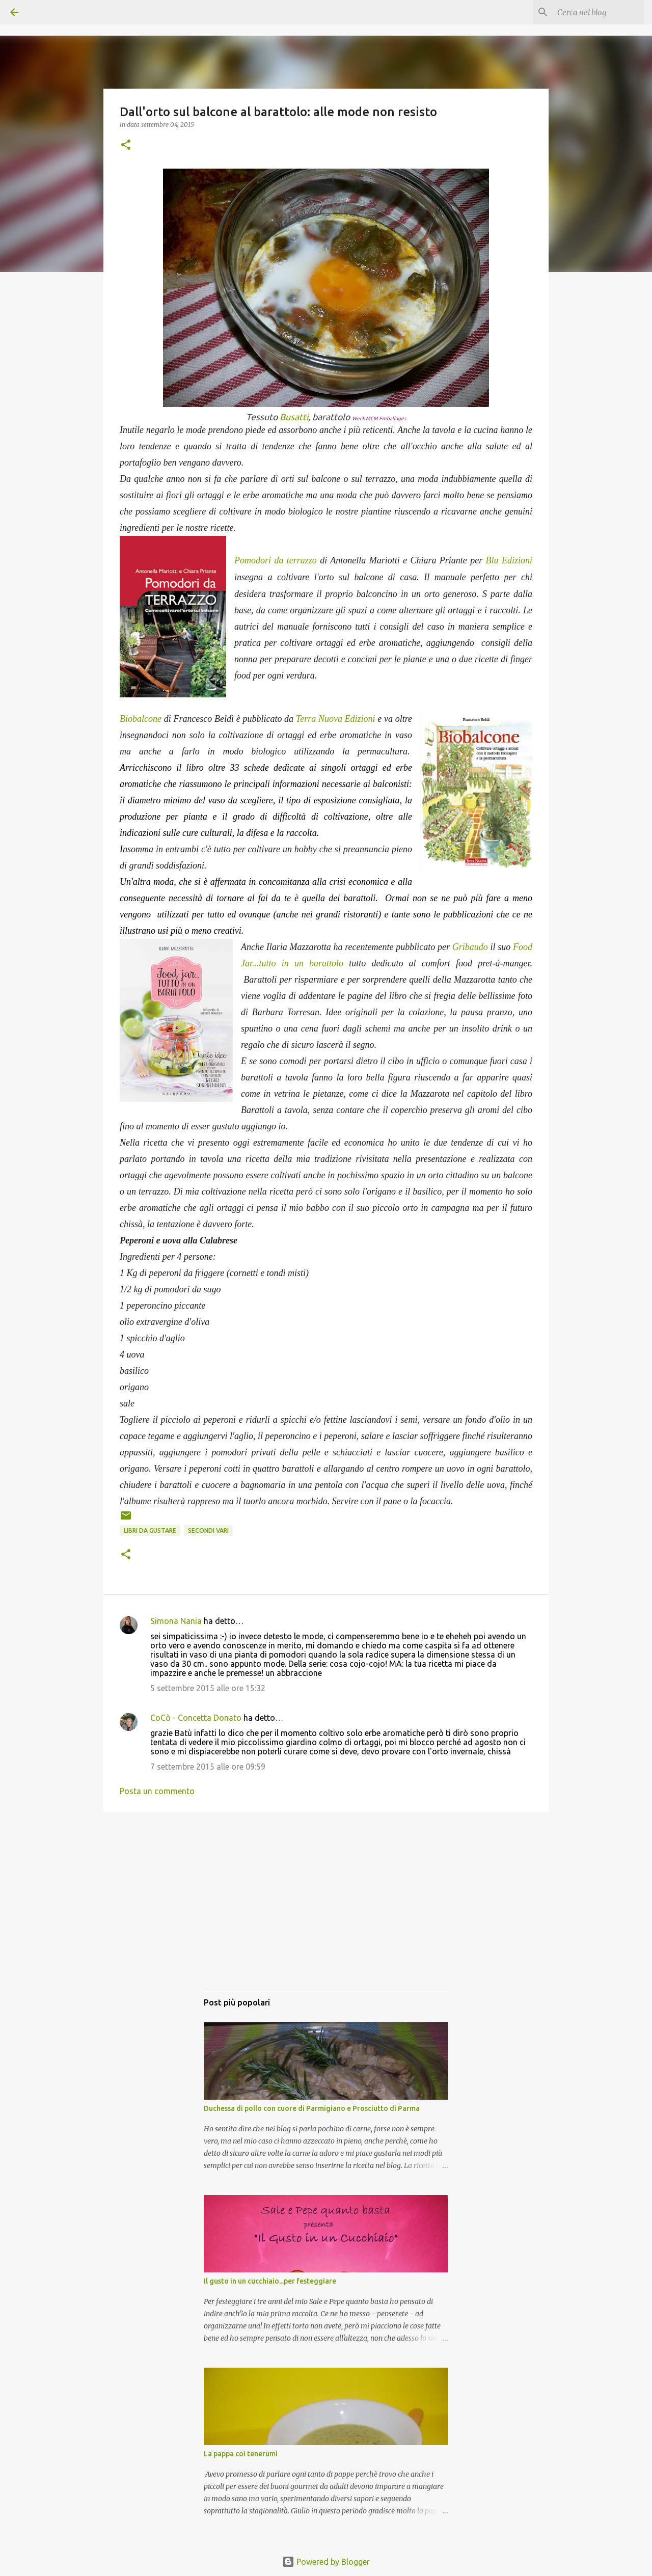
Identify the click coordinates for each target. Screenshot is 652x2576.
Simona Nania (176, 1620)
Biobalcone (140, 719)
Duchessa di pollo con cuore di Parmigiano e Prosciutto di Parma (312, 2108)
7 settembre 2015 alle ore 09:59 (207, 1766)
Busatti (294, 417)
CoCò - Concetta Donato (195, 1717)
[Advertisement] (326, 1910)
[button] (126, 145)
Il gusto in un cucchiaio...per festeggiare (270, 2281)
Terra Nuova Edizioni (335, 719)
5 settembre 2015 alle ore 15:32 (207, 1688)
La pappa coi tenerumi (241, 2454)
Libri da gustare (150, 1530)
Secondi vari (208, 1530)
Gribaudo (470, 947)
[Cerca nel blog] (590, 12)
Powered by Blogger (326, 2561)
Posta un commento (157, 1791)
